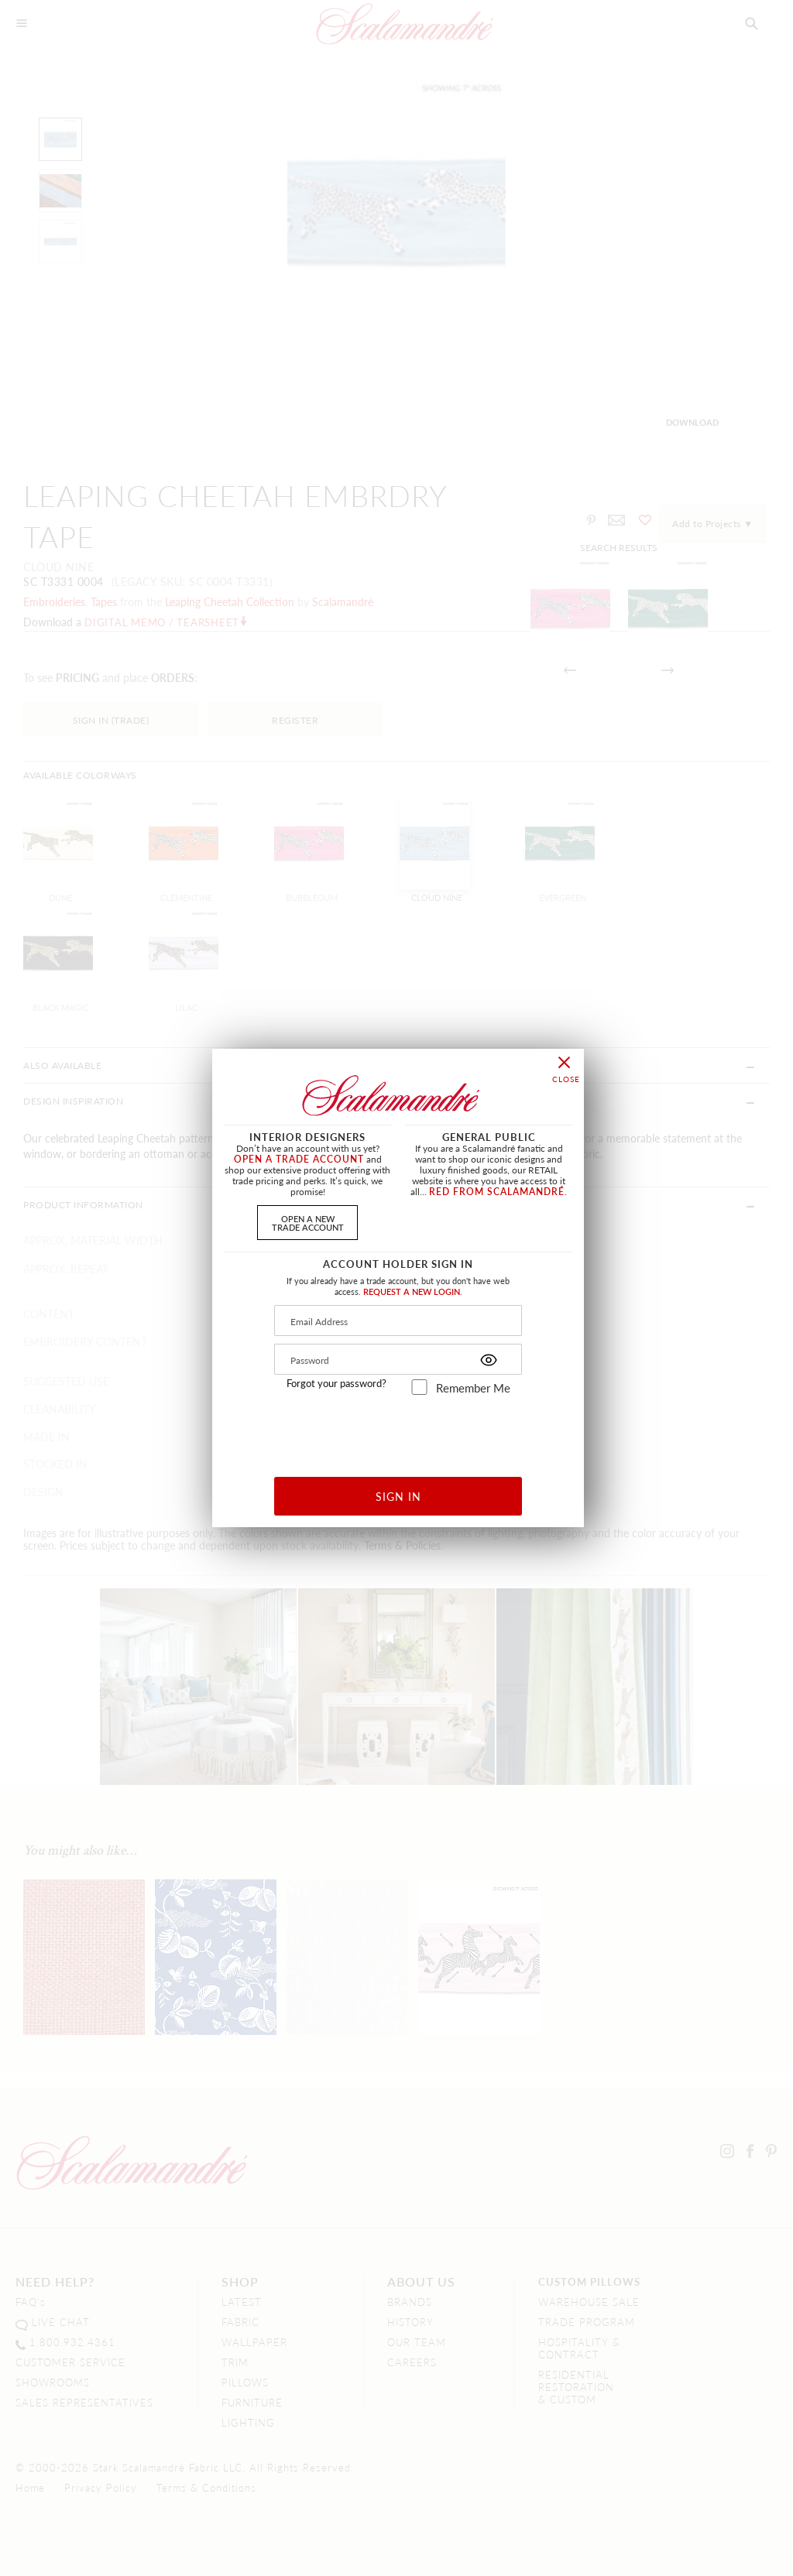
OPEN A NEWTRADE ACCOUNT (308, 1222)
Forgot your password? (336, 1383)
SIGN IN (398, 1496)
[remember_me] (419, 1387)
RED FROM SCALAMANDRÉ (497, 1191)
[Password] (398, 1359)
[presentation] (398, 1430)
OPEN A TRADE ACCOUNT (299, 1159)
